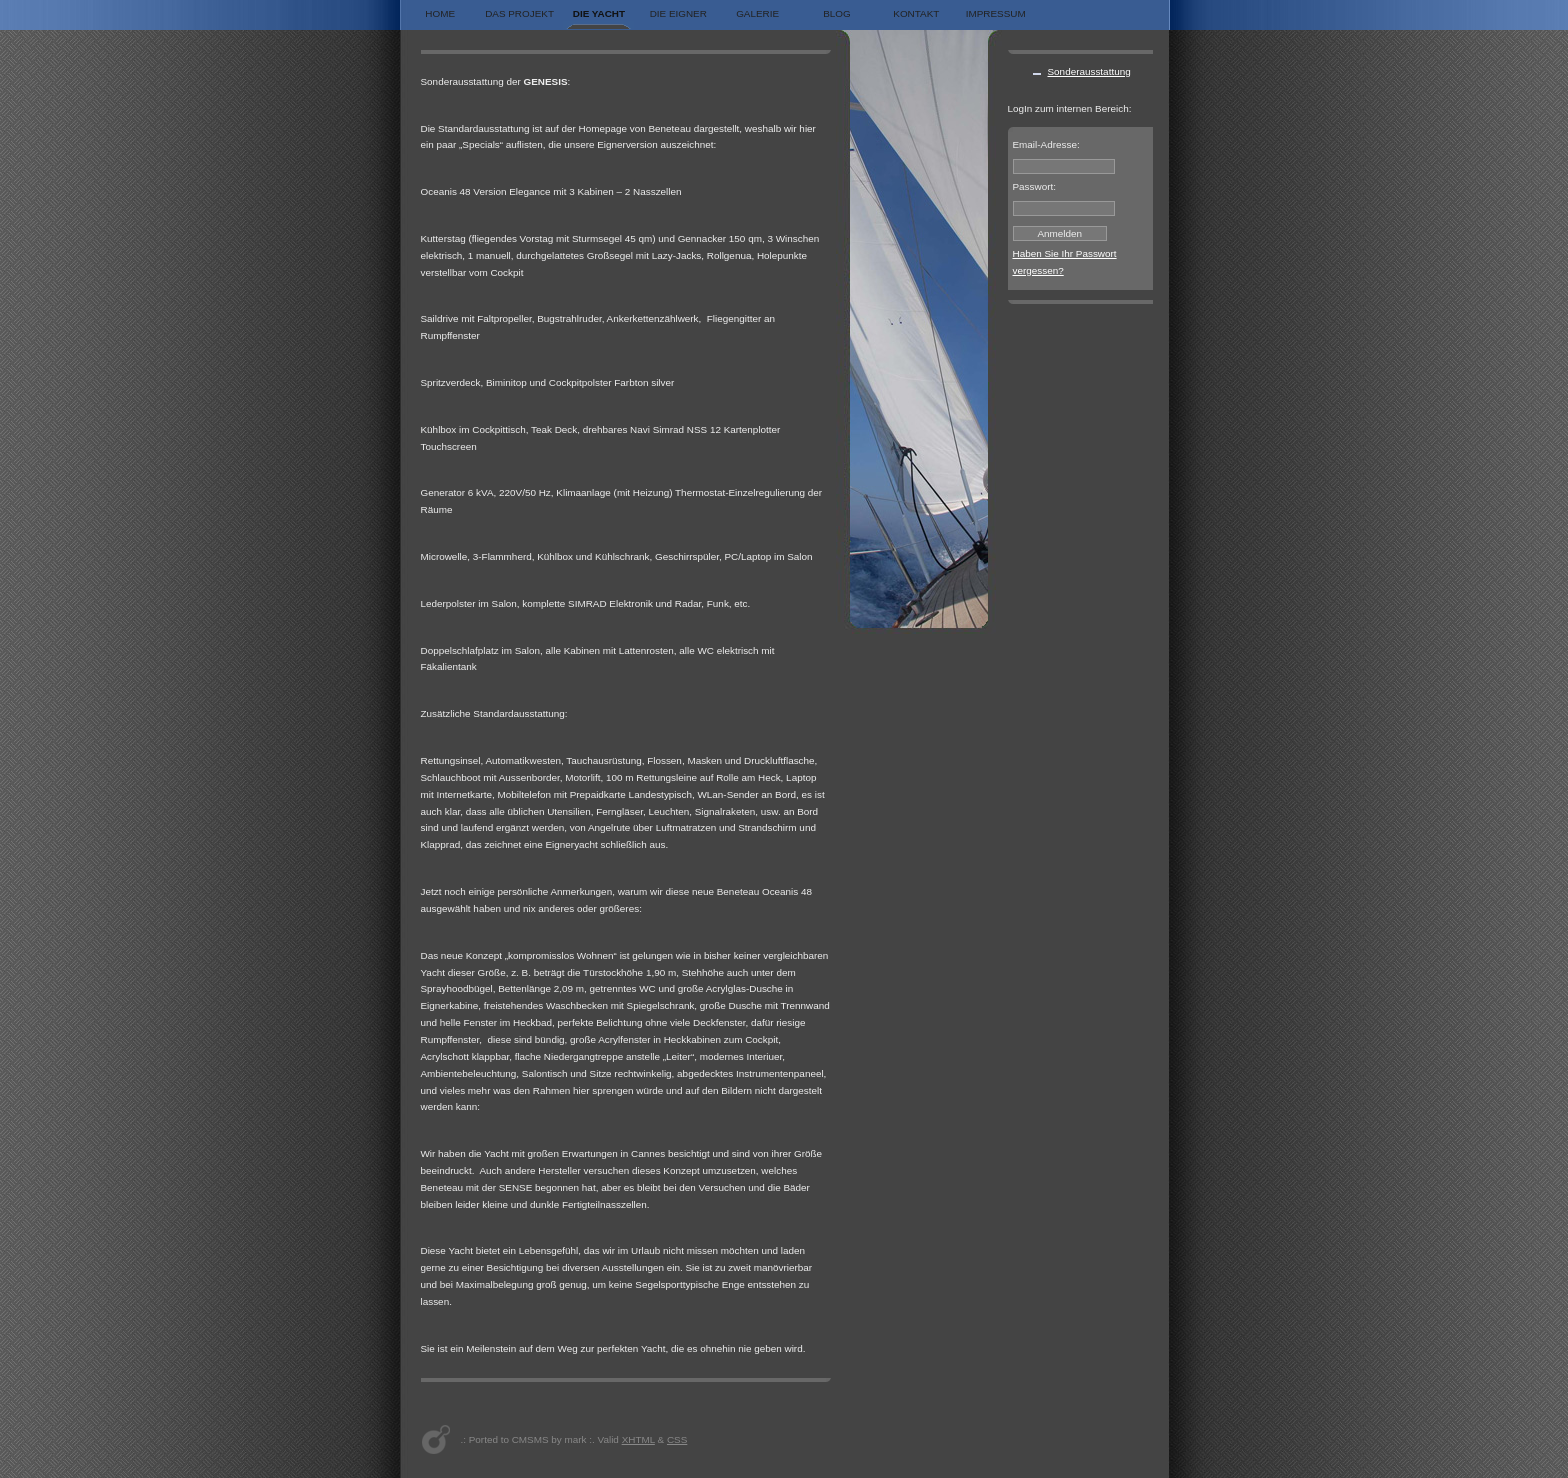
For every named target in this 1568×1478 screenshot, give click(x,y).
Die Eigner (678, 13)
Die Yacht (599, 13)
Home (440, 13)
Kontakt (916, 13)
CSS (677, 1439)
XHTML (638, 1439)
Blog (837, 13)
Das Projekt (519, 13)
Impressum (996, 13)
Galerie (757, 13)
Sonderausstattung (1089, 71)
